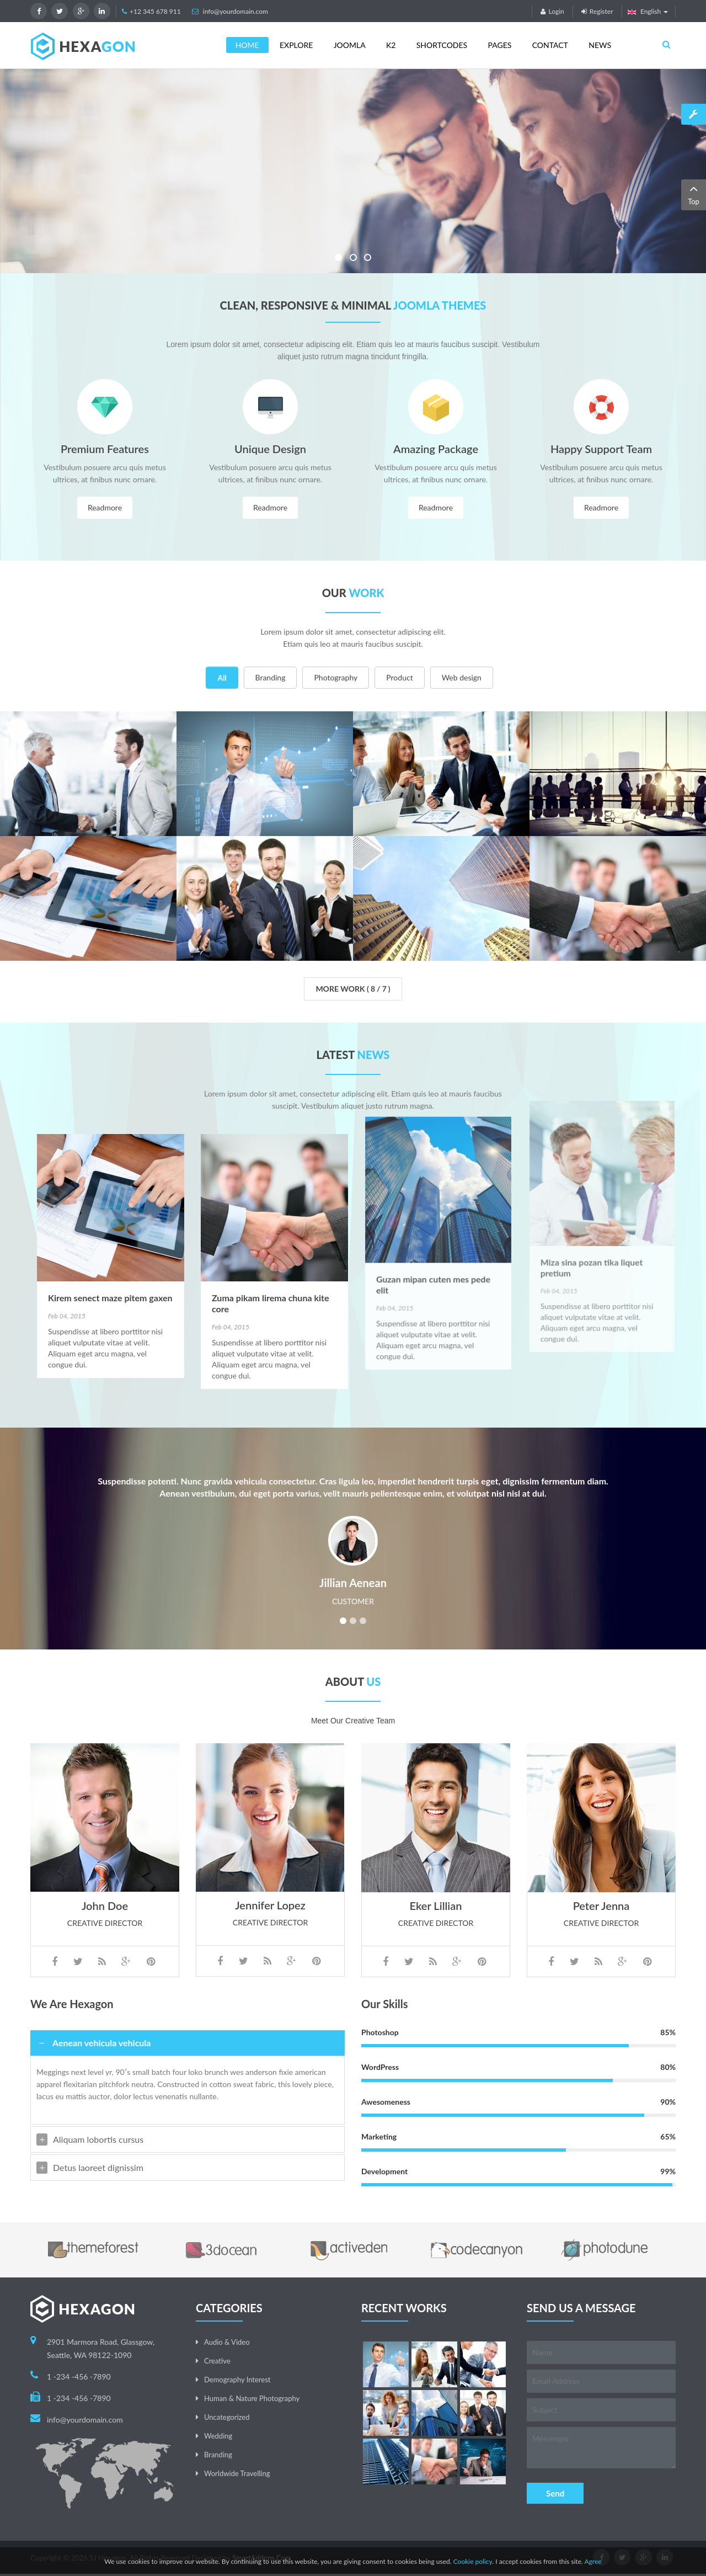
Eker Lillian (436, 1848)
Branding (270, 677)
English (648, 11)
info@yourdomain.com (235, 11)
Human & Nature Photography (251, 2398)
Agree (592, 2561)
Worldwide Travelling (237, 2473)
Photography (335, 677)
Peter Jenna (601, 1957)
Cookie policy (473, 2561)
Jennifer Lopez (270, 1957)
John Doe (105, 1848)
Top (693, 194)
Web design (462, 677)
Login (552, 11)
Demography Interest (237, 2379)
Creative (217, 2360)
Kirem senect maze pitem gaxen (110, 1188)
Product (399, 677)
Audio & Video (227, 2342)
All (221, 677)
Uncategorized (226, 2417)
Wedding (218, 2435)
